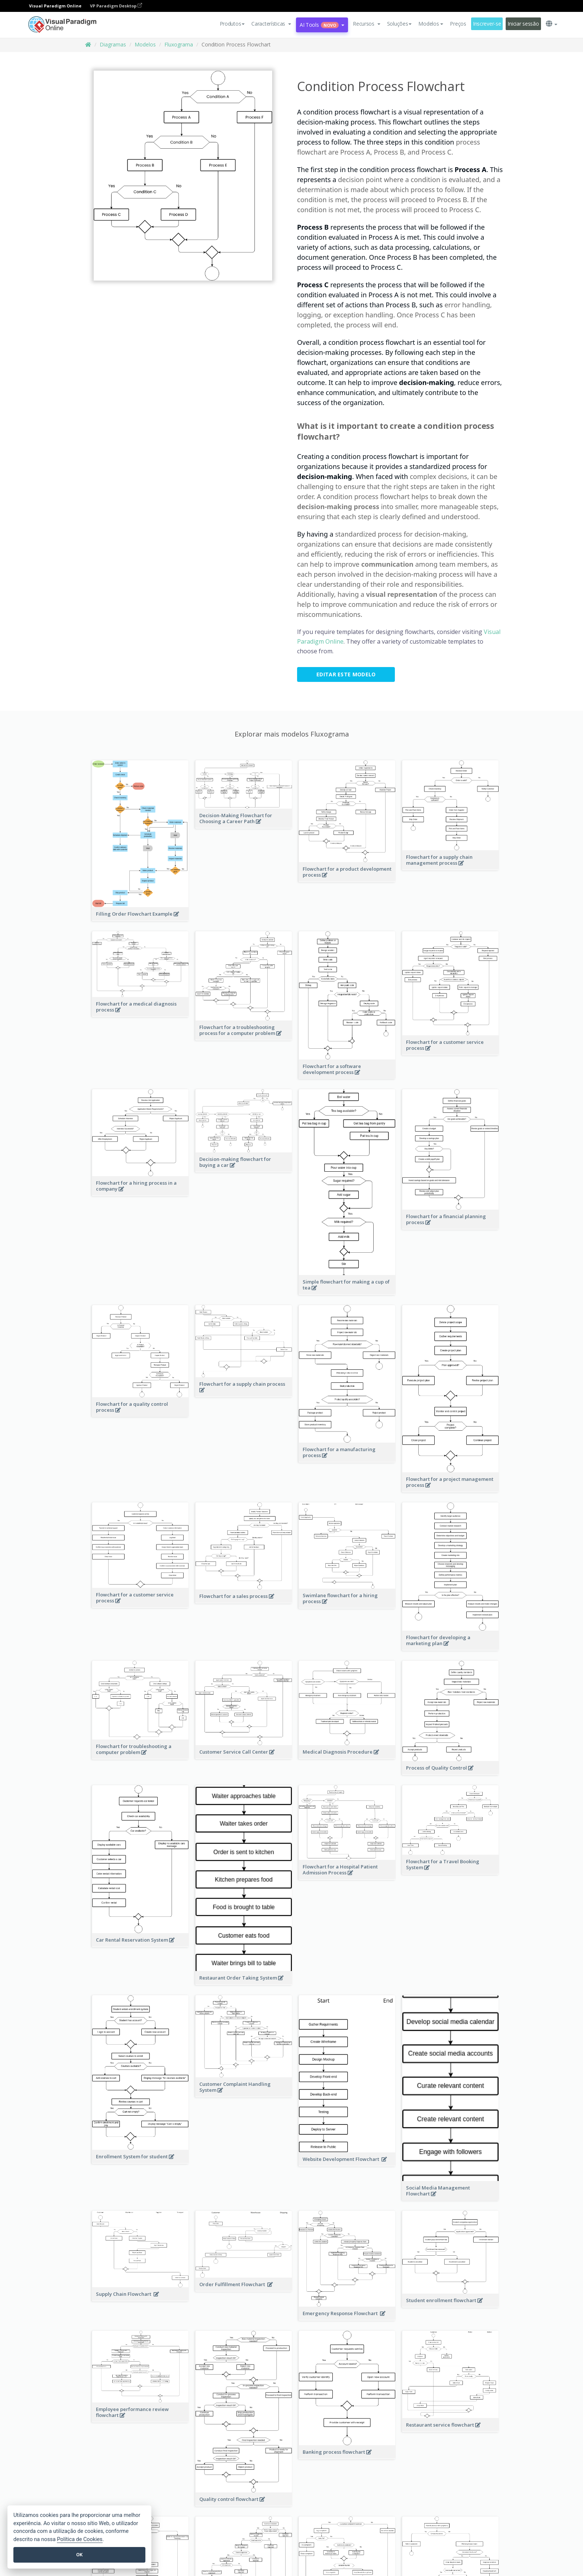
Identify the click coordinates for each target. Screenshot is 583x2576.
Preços (458, 23)
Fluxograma (178, 44)
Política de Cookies (79, 2539)
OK (79, 2554)
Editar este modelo (346, 674)
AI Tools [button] (322, 24)
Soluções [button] (399, 23)
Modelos (145, 44)
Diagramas (113, 44)
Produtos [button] (232, 23)
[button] (271, 23)
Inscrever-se (487, 23)
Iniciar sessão (523, 23)
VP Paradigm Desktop (116, 6)
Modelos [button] (430, 23)
